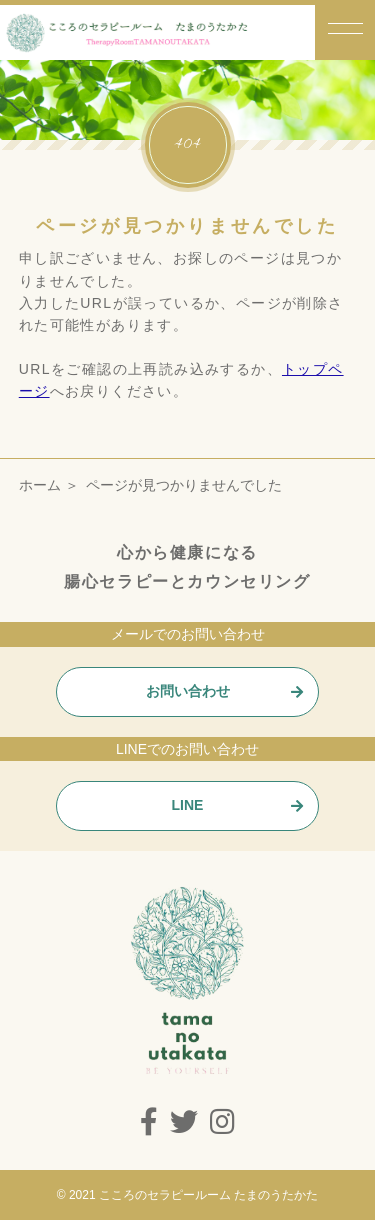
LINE (188, 805)
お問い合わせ (188, 691)
